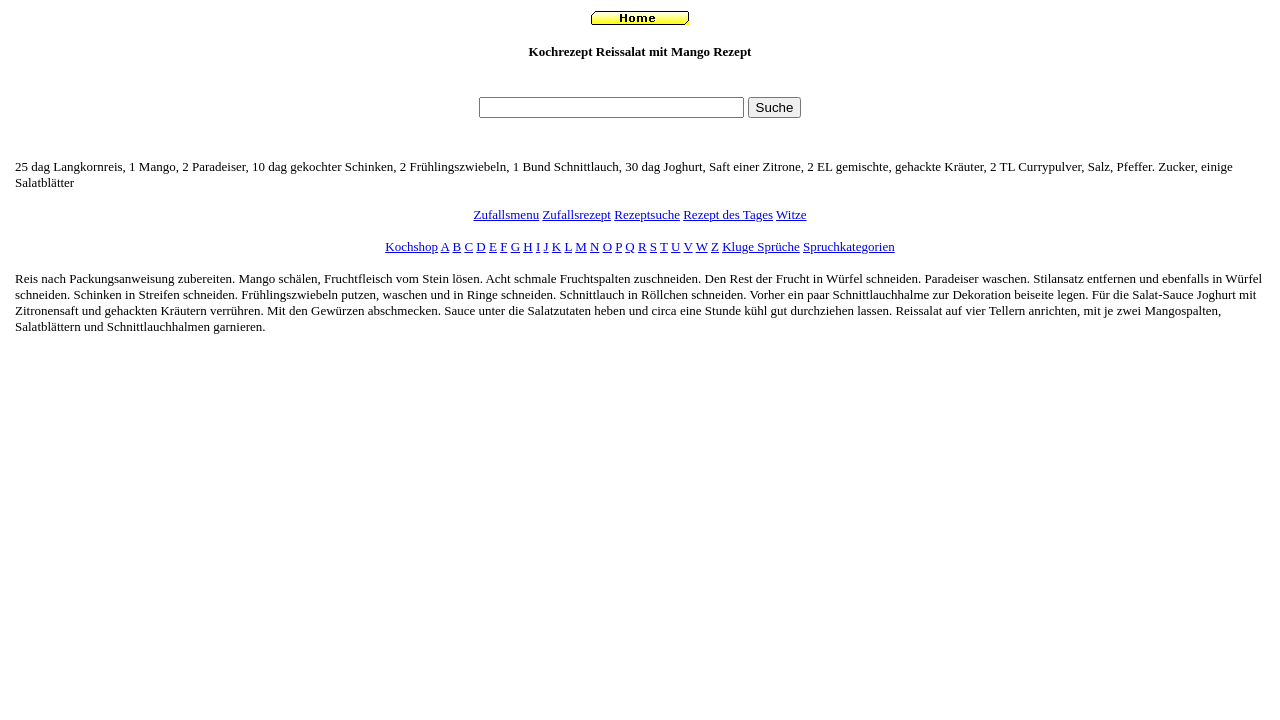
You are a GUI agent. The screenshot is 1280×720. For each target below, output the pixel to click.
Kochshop (411, 246)
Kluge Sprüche (761, 246)
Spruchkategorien (849, 246)
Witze (791, 214)
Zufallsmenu (506, 214)
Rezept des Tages (728, 214)
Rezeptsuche (647, 214)
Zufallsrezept (576, 214)
